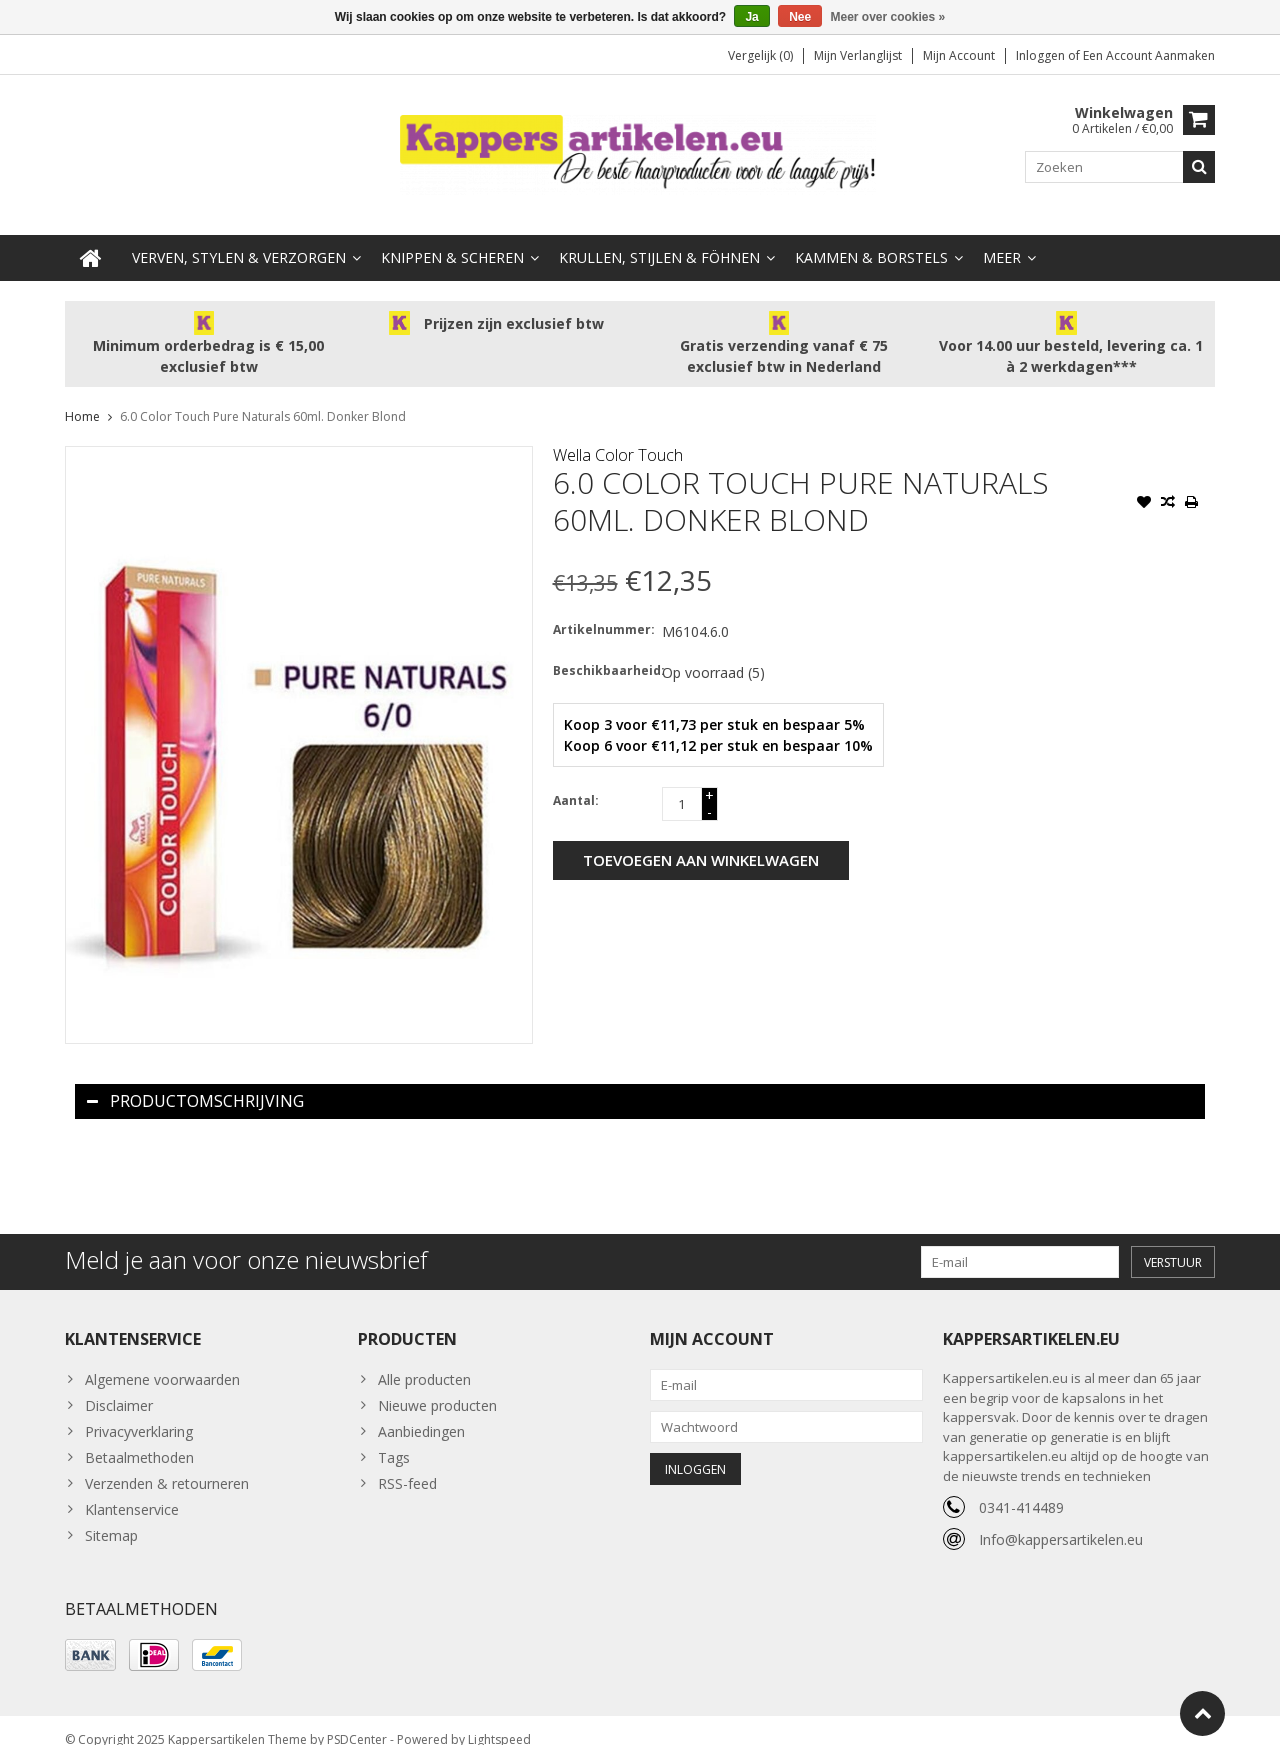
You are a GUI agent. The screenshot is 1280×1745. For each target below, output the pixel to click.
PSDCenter (357, 1720)
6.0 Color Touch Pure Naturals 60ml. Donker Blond (263, 396)
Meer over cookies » (888, 17)
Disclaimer (119, 1385)
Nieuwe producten (437, 1385)
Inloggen (1042, 55)
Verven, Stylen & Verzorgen (239, 237)
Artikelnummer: (603, 609)
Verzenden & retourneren (167, 1463)
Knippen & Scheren (452, 237)
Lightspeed (499, 1720)
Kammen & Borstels (871, 237)
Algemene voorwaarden (162, 1359)
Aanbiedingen (421, 1411)
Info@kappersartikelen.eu (1061, 1519)
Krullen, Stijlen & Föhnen (659, 237)
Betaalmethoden (139, 1437)
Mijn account (959, 55)
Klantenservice (132, 1489)
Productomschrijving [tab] (195, 1081)
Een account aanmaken (1149, 55)
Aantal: (576, 780)
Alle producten (424, 1359)
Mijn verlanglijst (858, 55)
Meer (1002, 237)
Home (82, 396)
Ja (751, 17)
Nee (800, 17)
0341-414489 (1021, 1487)
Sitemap (111, 1515)
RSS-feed (407, 1463)
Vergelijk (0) (760, 55)
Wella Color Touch (618, 435)
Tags (394, 1437)
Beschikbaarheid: (603, 650)
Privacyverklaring (139, 1411)
